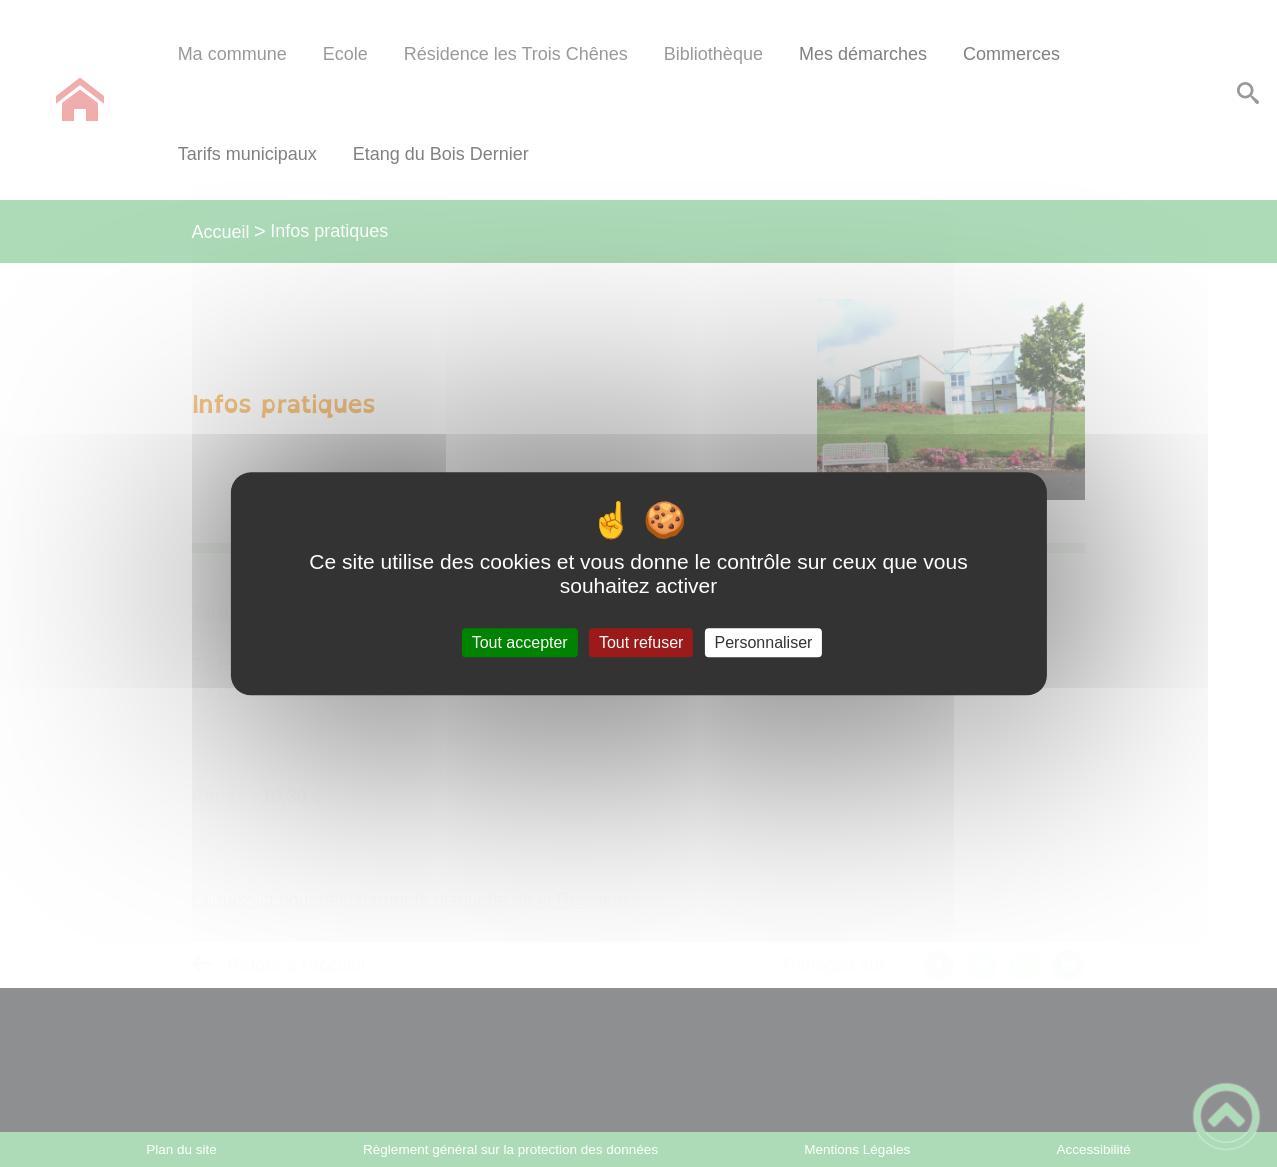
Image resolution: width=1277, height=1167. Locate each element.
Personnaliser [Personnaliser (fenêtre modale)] (764, 642)
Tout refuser (641, 642)
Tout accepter (520, 642)
